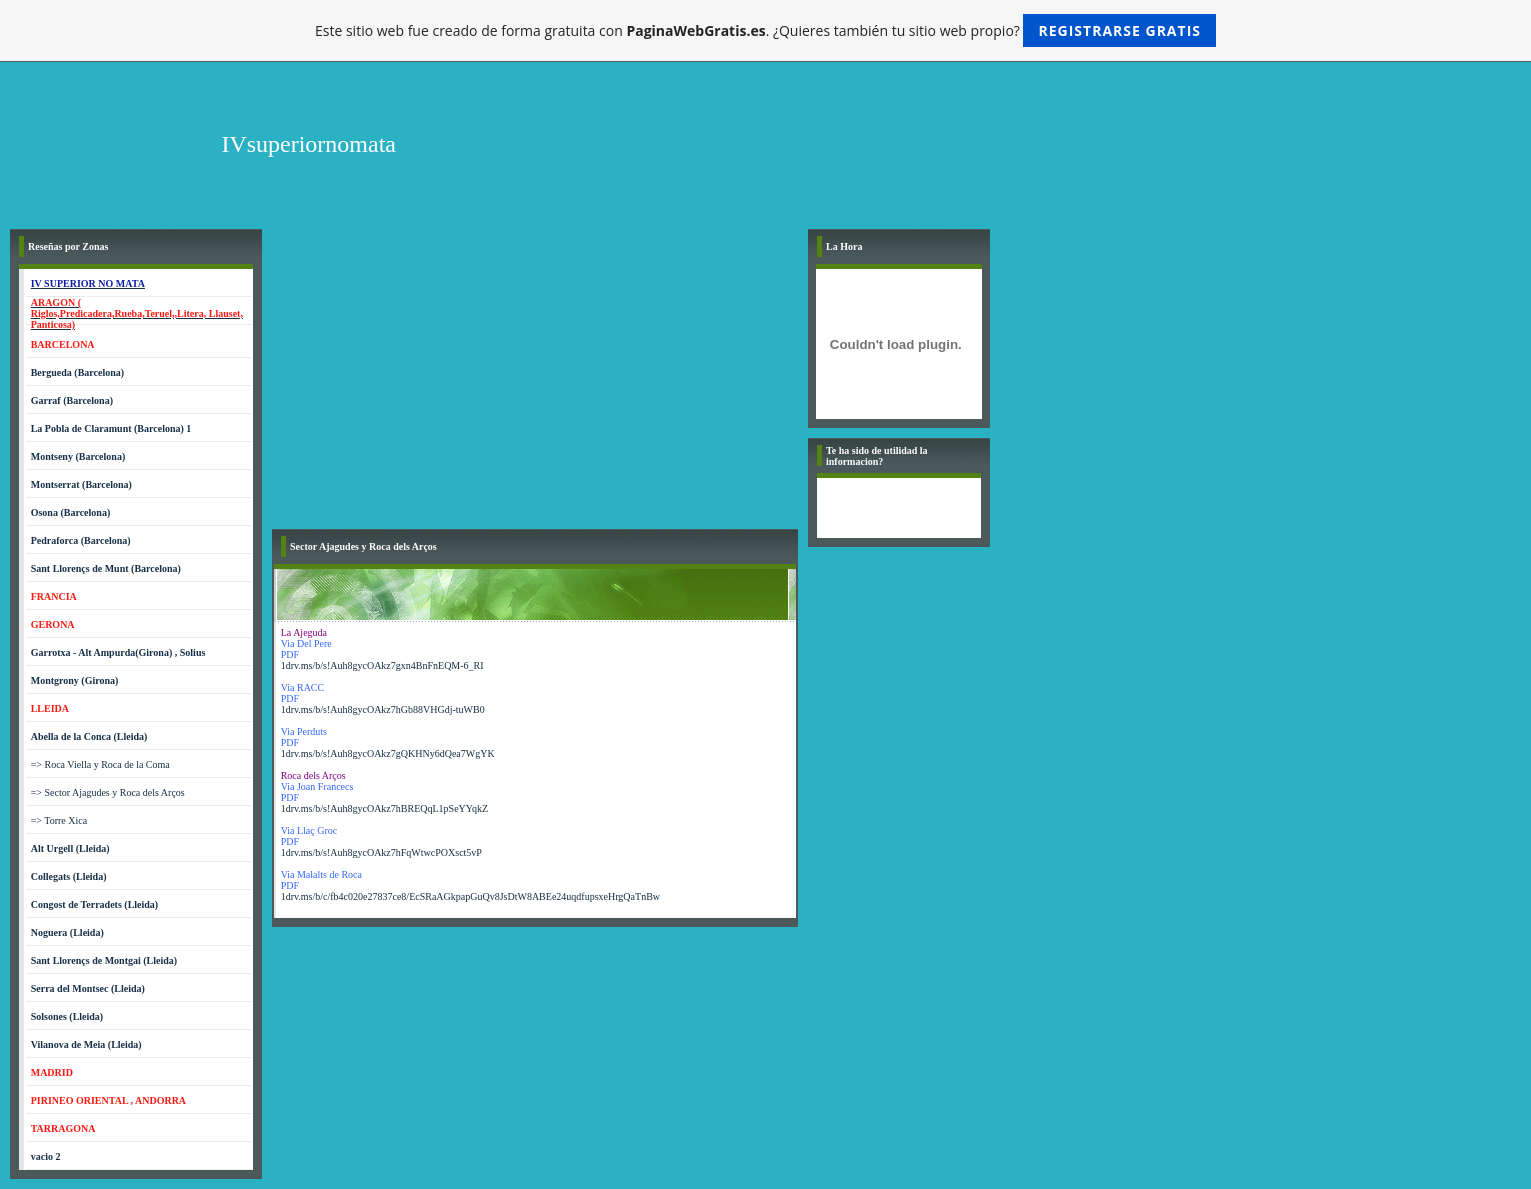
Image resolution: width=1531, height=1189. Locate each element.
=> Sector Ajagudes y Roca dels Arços (108, 792)
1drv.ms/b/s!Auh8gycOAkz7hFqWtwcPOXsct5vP (381, 852)
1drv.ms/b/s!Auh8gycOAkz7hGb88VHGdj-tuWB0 (383, 709)
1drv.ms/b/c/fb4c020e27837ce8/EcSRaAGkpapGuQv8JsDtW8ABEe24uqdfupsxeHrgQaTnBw (470, 896)
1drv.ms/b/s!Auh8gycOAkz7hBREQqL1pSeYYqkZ (384, 808)
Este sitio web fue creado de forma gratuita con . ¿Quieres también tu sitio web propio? (765, 30)
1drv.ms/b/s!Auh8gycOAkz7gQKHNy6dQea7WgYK (388, 753)
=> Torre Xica (59, 820)
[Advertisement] (535, 379)
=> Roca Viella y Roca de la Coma (100, 764)
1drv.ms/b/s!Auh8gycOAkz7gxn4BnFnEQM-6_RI (382, 665)
